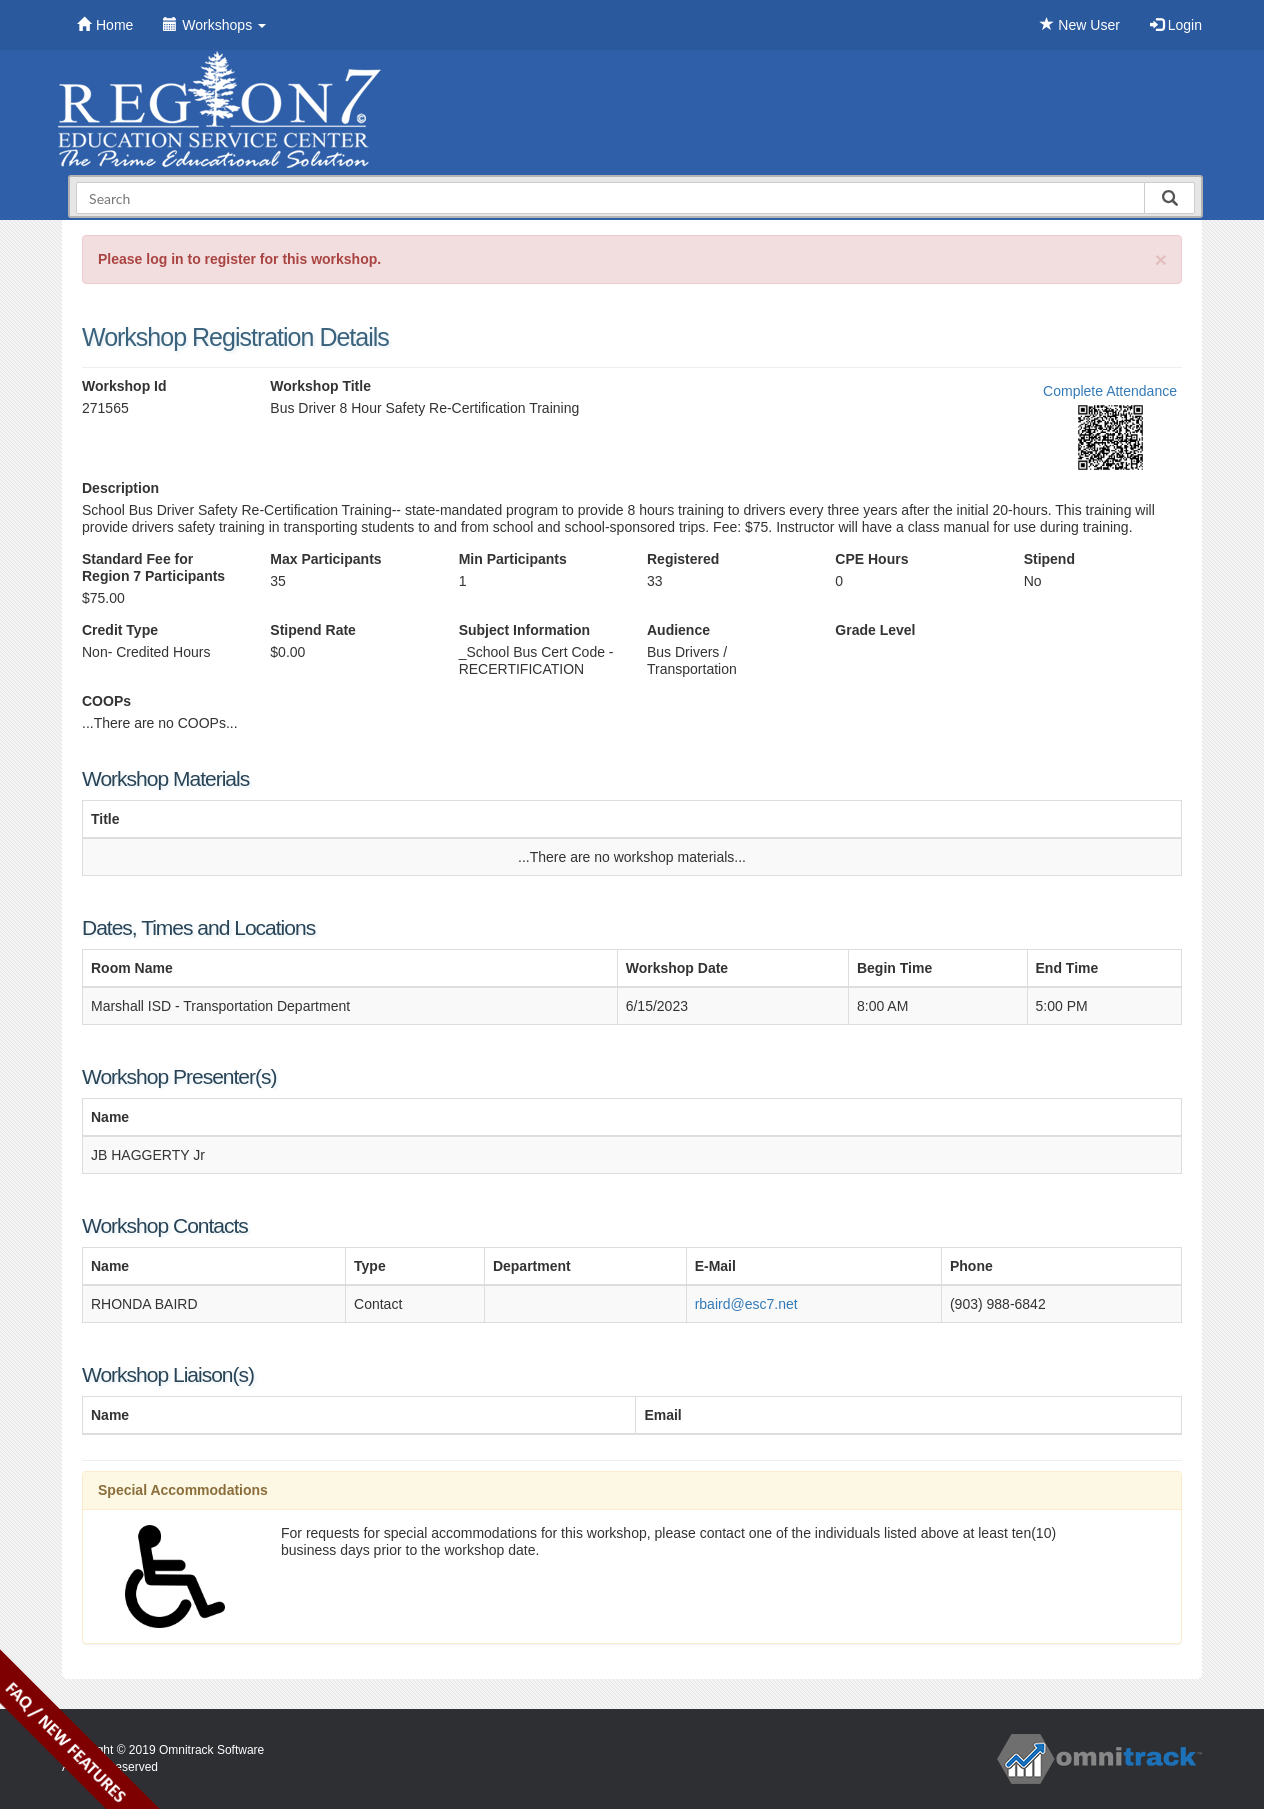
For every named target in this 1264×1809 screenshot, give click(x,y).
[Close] (1161, 259)
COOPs (106, 701)
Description (120, 488)
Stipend (1049, 559)
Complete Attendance (1110, 391)
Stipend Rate (313, 630)
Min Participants (513, 559)
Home (105, 25)
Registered (683, 559)
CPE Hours (871, 559)
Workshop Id (124, 386)
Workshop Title (320, 386)
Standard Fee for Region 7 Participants (153, 567)
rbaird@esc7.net (746, 1304)
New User (1079, 25)
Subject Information (524, 630)
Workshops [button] (214, 25)
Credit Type (120, 630)
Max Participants (325, 559)
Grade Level (875, 630)
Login (1176, 25)
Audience (678, 630)
